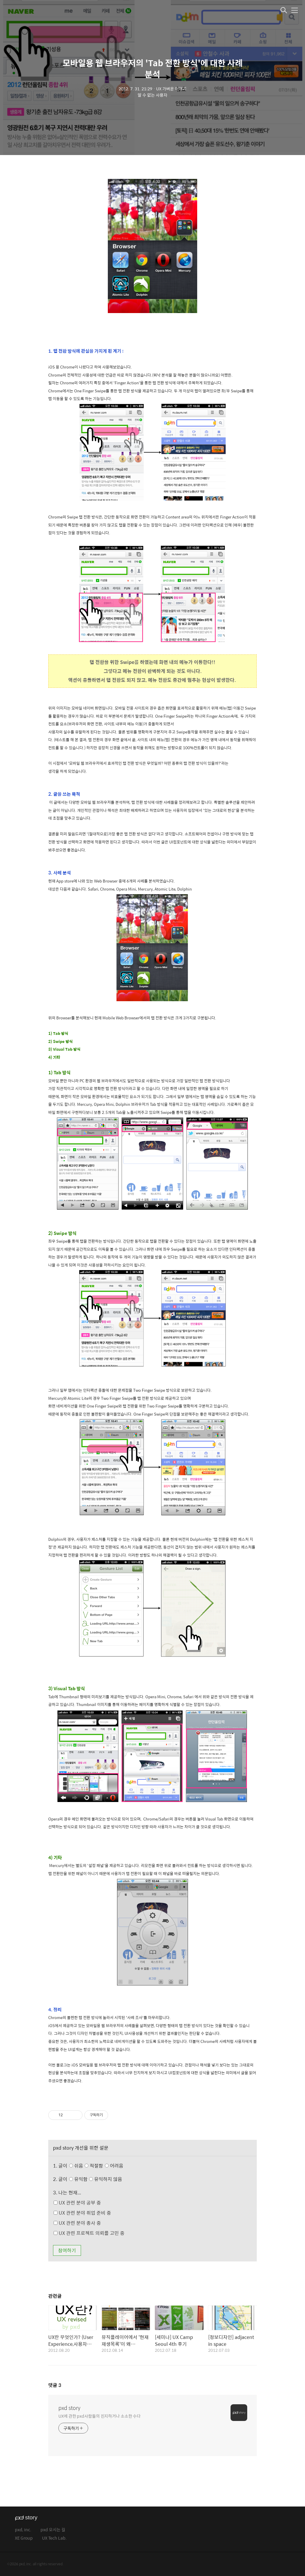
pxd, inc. (23, 2530)
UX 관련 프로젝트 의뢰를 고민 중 (89, 2233)
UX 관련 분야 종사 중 (77, 2223)
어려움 (114, 2165)
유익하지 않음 (105, 2179)
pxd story (69, 2407)
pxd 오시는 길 (53, 2530)
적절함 (105, 2165)
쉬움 (97, 2165)
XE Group (24, 2538)
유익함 (96, 2179)
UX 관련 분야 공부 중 (77, 2202)
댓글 (54, 2385)
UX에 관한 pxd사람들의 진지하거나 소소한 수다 (99, 2416)
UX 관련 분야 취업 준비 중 (82, 2212)
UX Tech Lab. (54, 2538)
